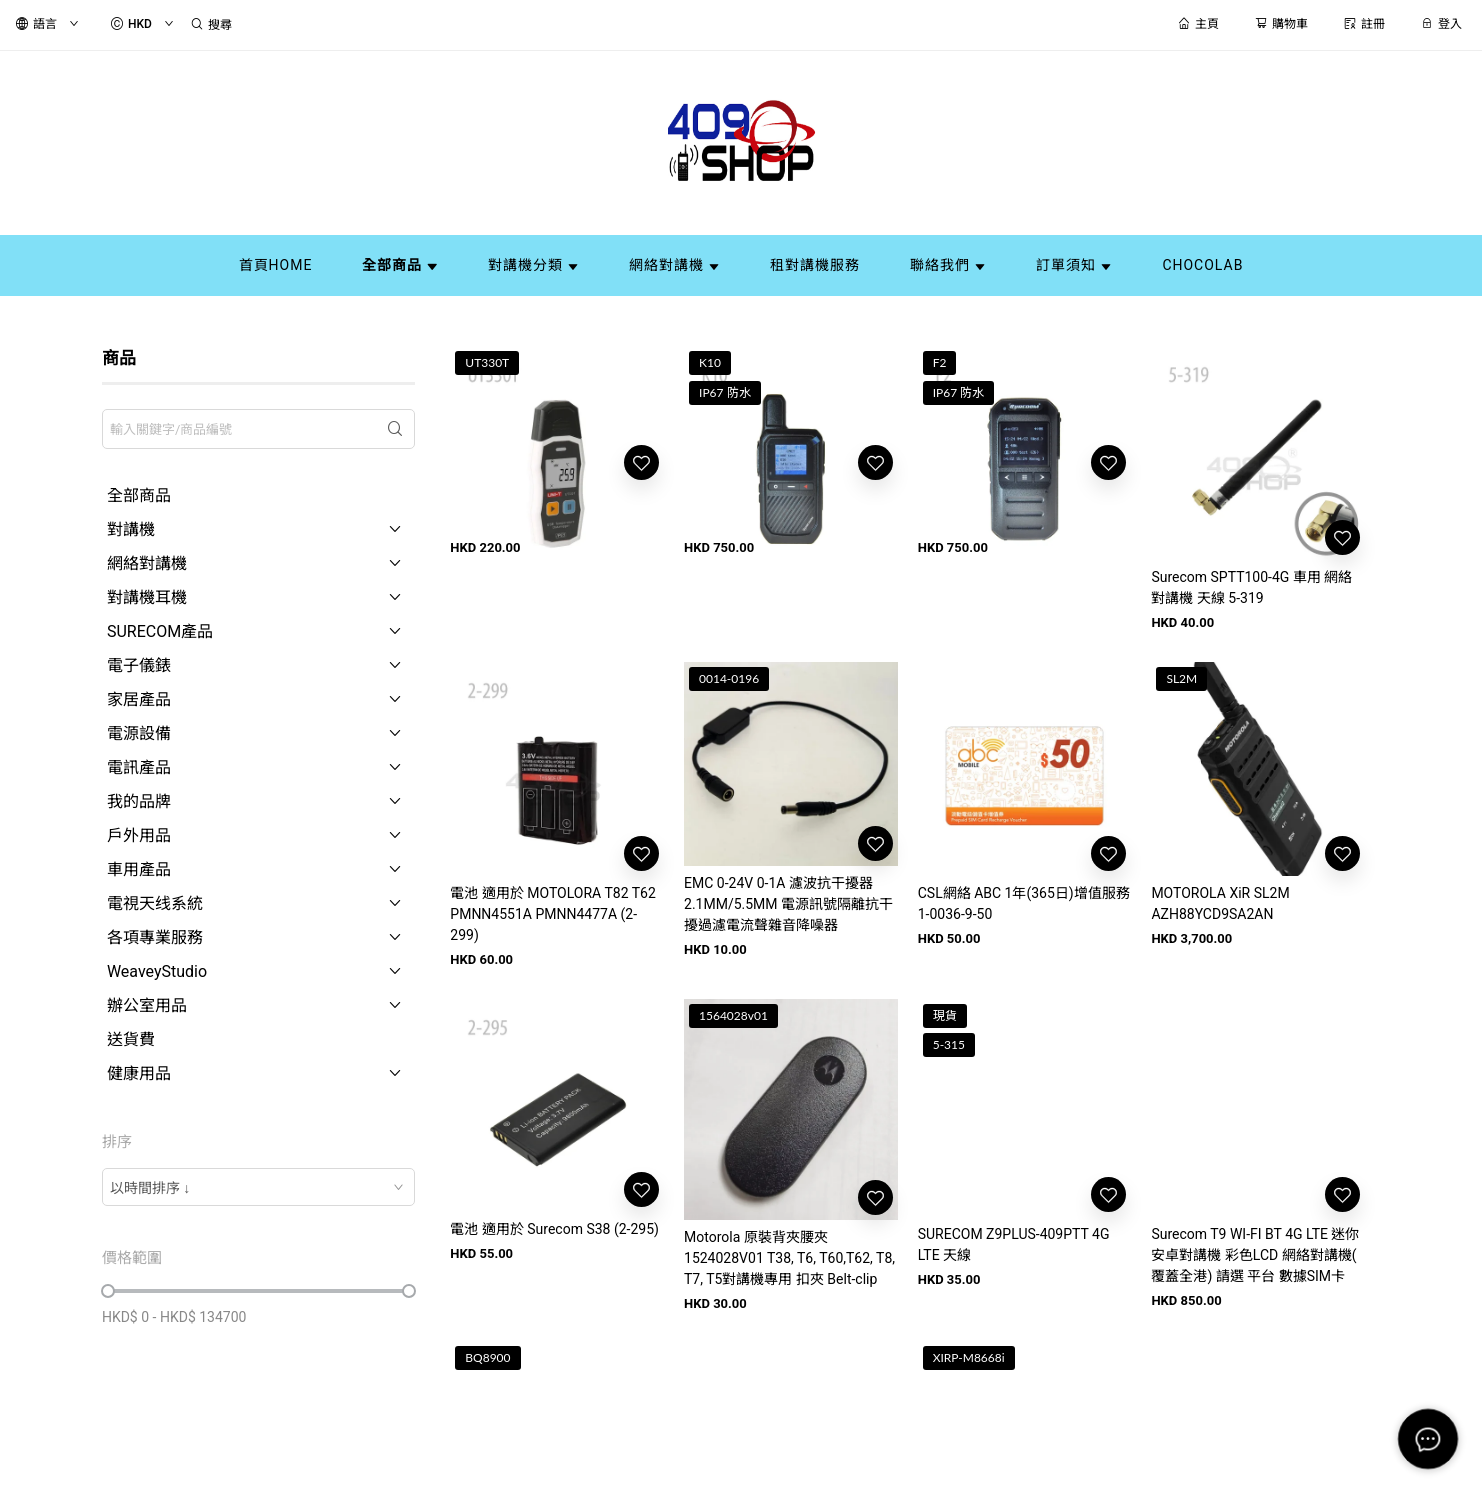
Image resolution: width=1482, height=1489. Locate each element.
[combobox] (258, 1187)
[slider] (108, 1291)
